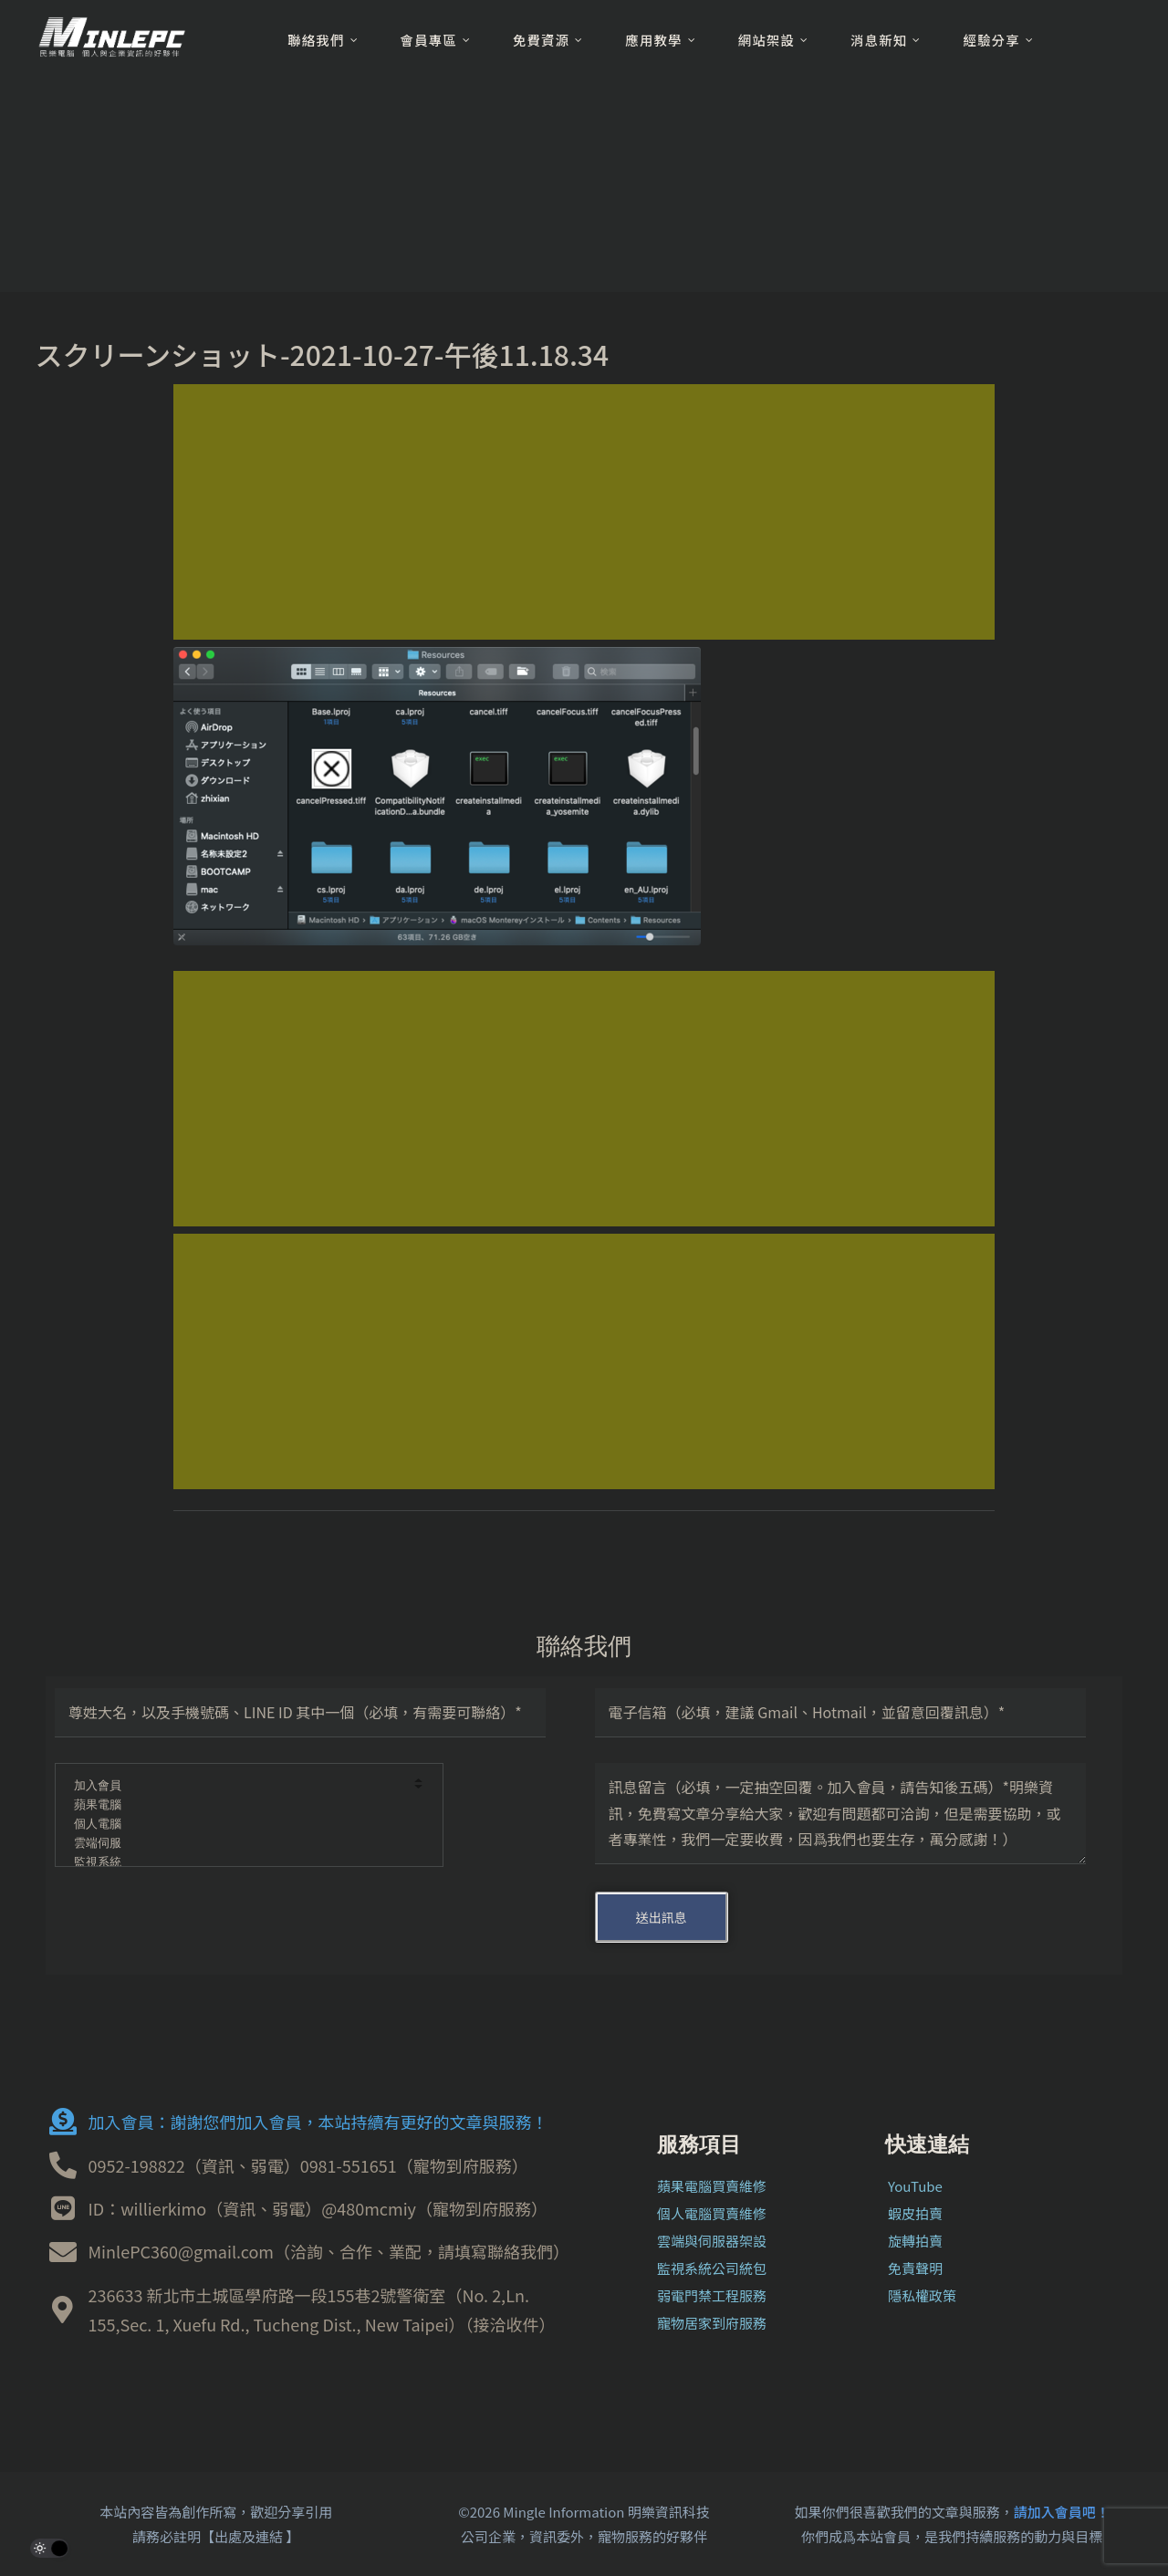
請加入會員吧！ (1062, 2511)
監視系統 (237, 1862)
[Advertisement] (584, 512)
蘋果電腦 (237, 1805)
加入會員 (237, 1786)
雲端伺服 (237, 1843)
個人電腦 (237, 1824)
